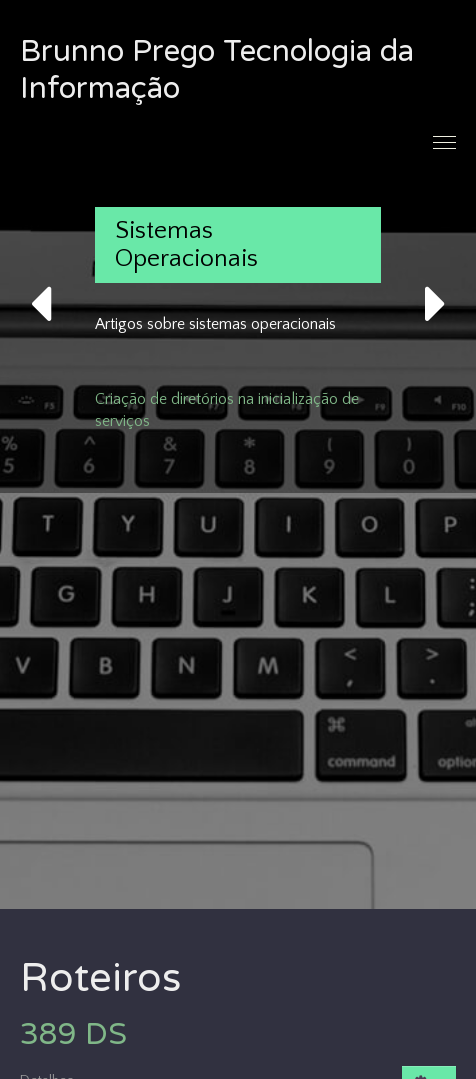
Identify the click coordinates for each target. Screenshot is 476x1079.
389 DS (73, 1034)
